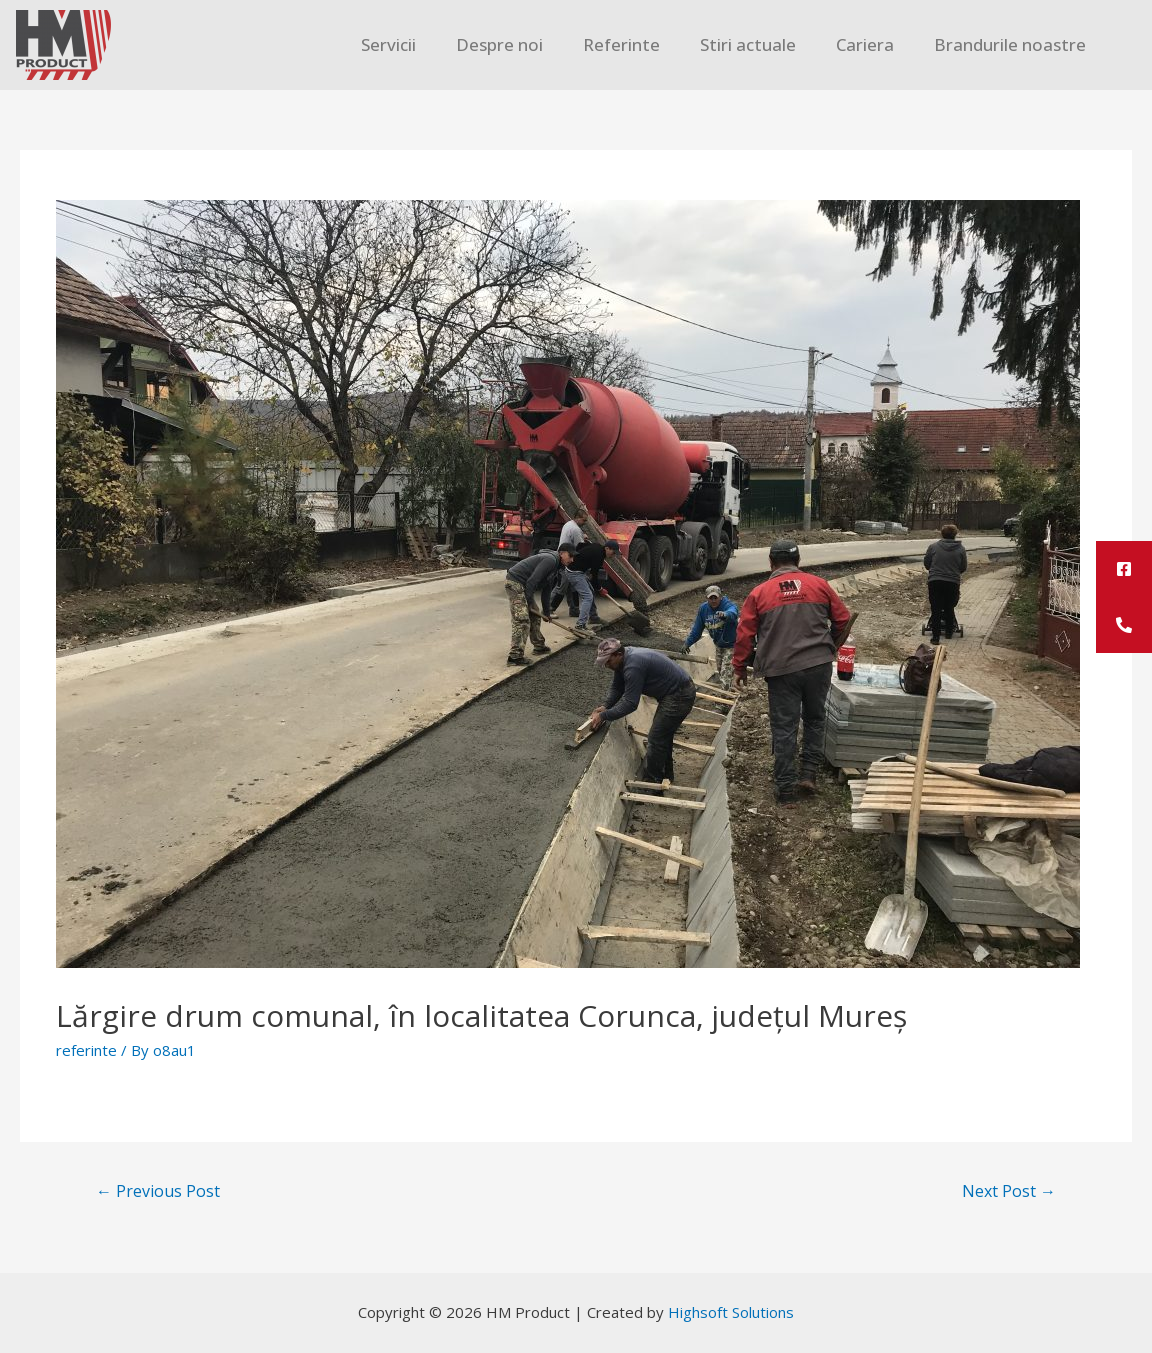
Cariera (865, 44)
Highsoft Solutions (731, 1312)
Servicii (388, 44)
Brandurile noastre (1010, 44)
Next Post (1009, 1191)
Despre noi (499, 44)
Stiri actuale (748, 44)
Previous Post (158, 1191)
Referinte (621, 44)
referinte (86, 1050)
